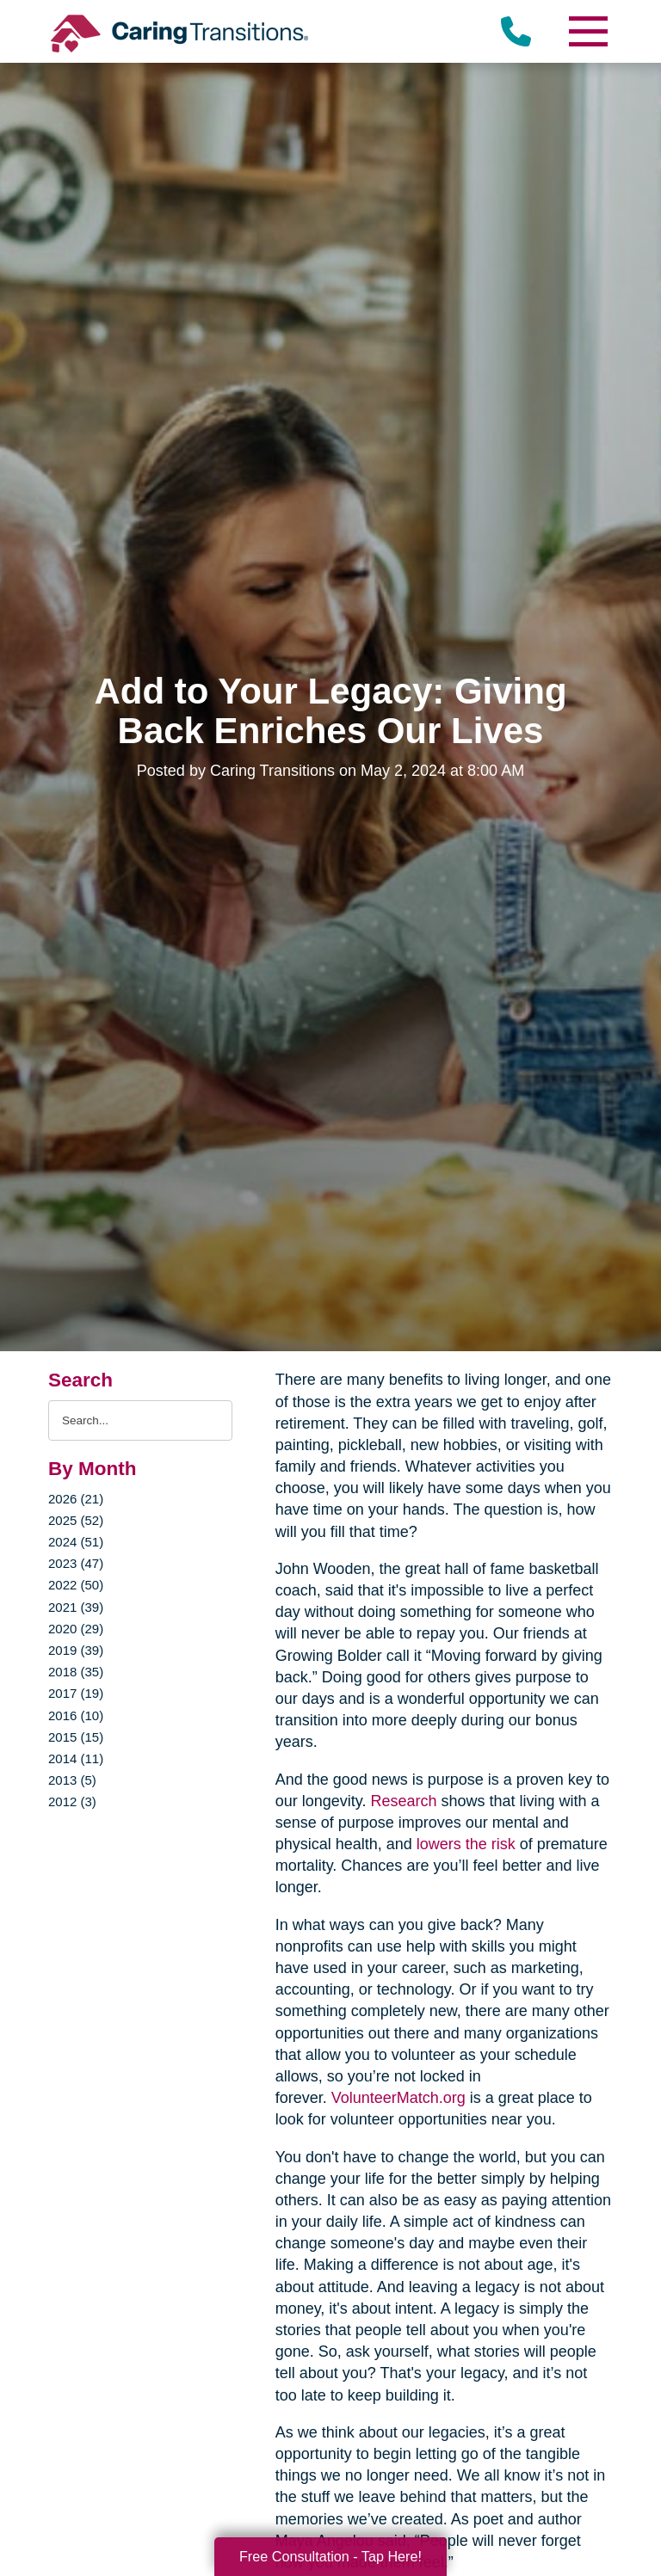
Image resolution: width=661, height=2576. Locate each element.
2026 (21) (75, 1498)
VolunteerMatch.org (398, 2097)
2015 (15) (75, 1737)
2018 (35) (75, 1671)
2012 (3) (72, 1801)
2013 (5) (72, 1780)
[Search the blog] (140, 1420)
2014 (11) (75, 1758)
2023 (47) (75, 1563)
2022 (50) (75, 1584)
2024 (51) (75, 1541)
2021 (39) (75, 1607)
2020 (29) (75, 1628)
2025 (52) (75, 1520)
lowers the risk (466, 1844)
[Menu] (587, 31)
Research (403, 1801)
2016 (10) (75, 1715)
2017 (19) (75, 1693)
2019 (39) (75, 1650)
